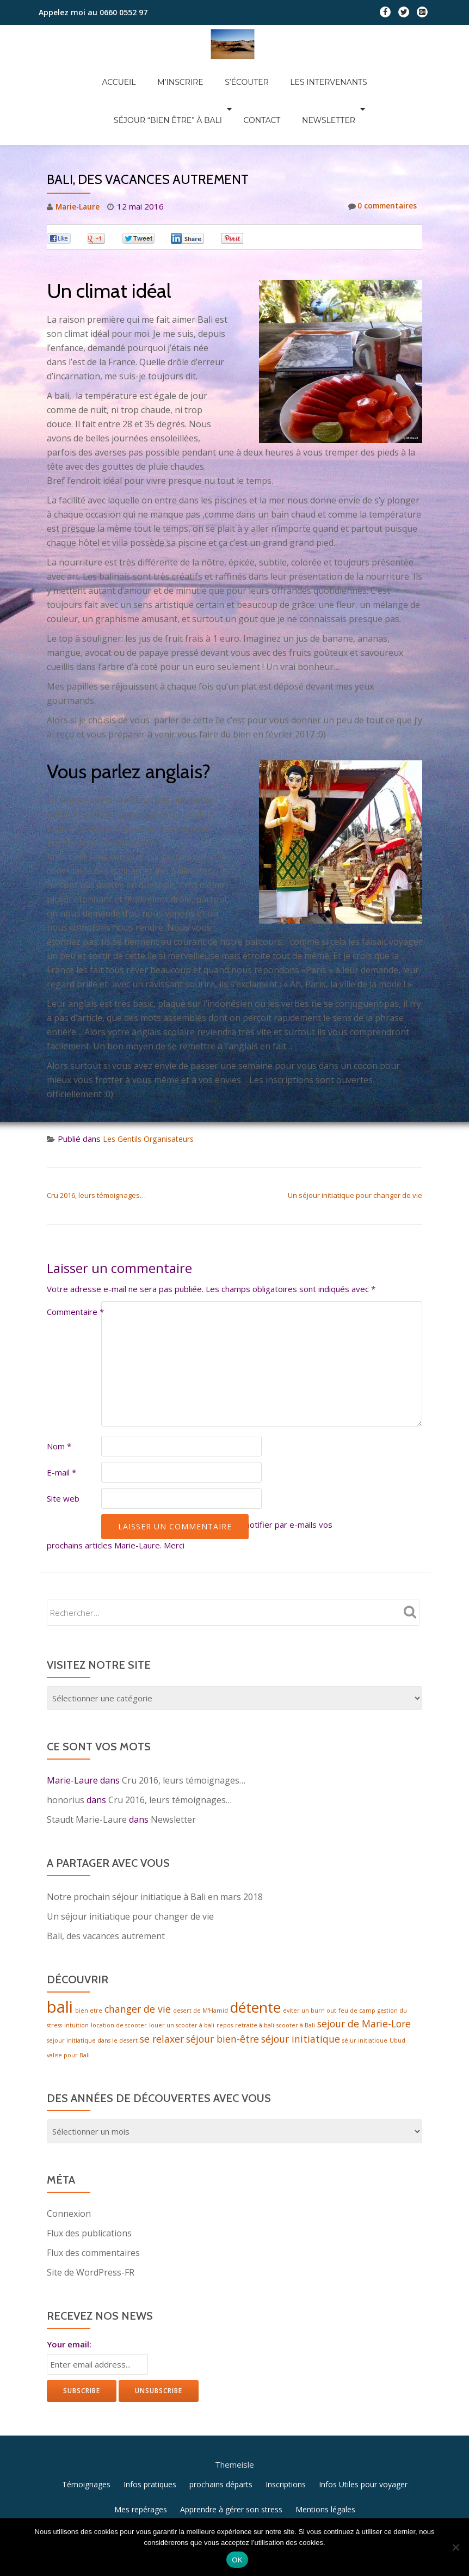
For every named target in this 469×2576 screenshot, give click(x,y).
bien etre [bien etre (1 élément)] (88, 1966)
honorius (65, 1754)
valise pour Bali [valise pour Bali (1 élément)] (68, 2012)
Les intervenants (250, 71)
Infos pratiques (150, 2436)
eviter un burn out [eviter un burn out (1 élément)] (309, 1966)
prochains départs (220, 2436)
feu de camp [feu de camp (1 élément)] (356, 1966)
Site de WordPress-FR (90, 2230)
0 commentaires (379, 161)
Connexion (69, 2172)
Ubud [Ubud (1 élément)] (397, 1997)
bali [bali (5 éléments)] (60, 1962)
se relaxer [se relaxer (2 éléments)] (162, 1995)
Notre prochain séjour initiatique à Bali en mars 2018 (155, 1851)
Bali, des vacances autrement (106, 1890)
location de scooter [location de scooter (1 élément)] (119, 1981)
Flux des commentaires (93, 2211)
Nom (59, 1400)
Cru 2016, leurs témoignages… (96, 1149)
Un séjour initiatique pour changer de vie (355, 1149)
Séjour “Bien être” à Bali (353, 71)
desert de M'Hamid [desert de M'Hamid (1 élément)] (200, 1966)
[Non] (455, 2547)
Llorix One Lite (177, 2501)
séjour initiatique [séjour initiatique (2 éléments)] (300, 1995)
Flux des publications (89, 2191)
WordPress (298, 2501)
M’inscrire (123, 71)
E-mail (61, 1426)
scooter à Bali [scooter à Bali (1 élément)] (295, 1981)
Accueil (73, 71)
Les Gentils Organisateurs (152, 1092)
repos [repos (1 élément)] (225, 1981)
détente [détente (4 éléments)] (255, 1962)
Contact (199, 86)
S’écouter (179, 71)
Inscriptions (286, 2436)
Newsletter (255, 86)
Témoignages (86, 2436)
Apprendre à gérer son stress (231, 2461)
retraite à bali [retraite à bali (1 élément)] (254, 1981)
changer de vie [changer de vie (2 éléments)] (137, 1964)
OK (237, 2560)
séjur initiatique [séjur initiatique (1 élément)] (364, 1997)
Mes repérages (140, 2461)
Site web (63, 1452)
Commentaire (75, 1266)
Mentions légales (325, 2461)
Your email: (69, 2302)
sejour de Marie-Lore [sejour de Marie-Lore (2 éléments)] (364, 1980)
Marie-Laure (79, 160)
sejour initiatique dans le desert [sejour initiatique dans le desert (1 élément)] (92, 1997)
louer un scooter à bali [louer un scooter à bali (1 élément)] (181, 1981)
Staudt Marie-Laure (87, 1774)
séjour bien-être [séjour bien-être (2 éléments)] (222, 1995)
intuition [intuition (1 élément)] (76, 1981)
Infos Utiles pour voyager (363, 2436)
